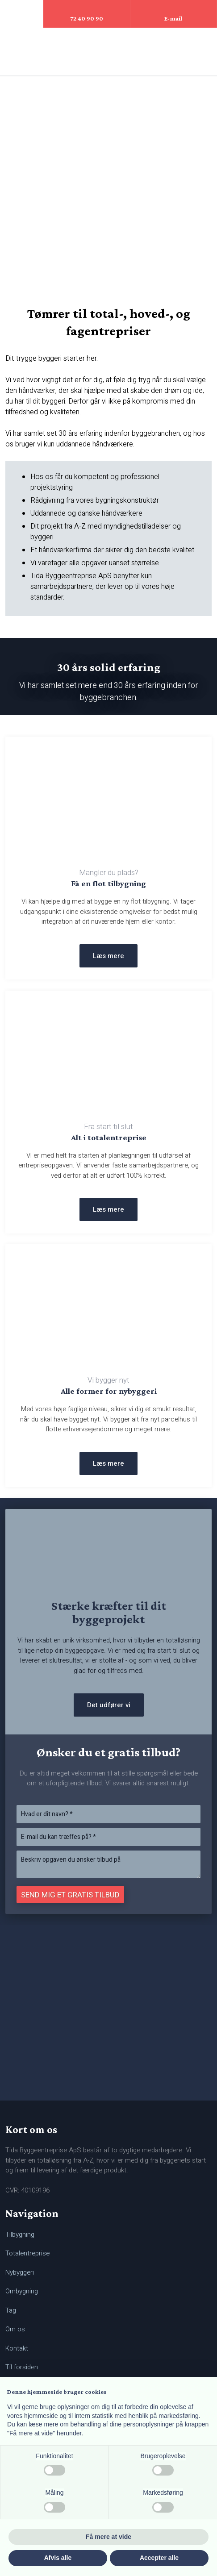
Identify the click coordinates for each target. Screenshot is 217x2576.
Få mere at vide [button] (108, 2536)
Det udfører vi (108, 1705)
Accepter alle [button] (159, 2557)
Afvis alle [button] (57, 2557)
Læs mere (108, 956)
